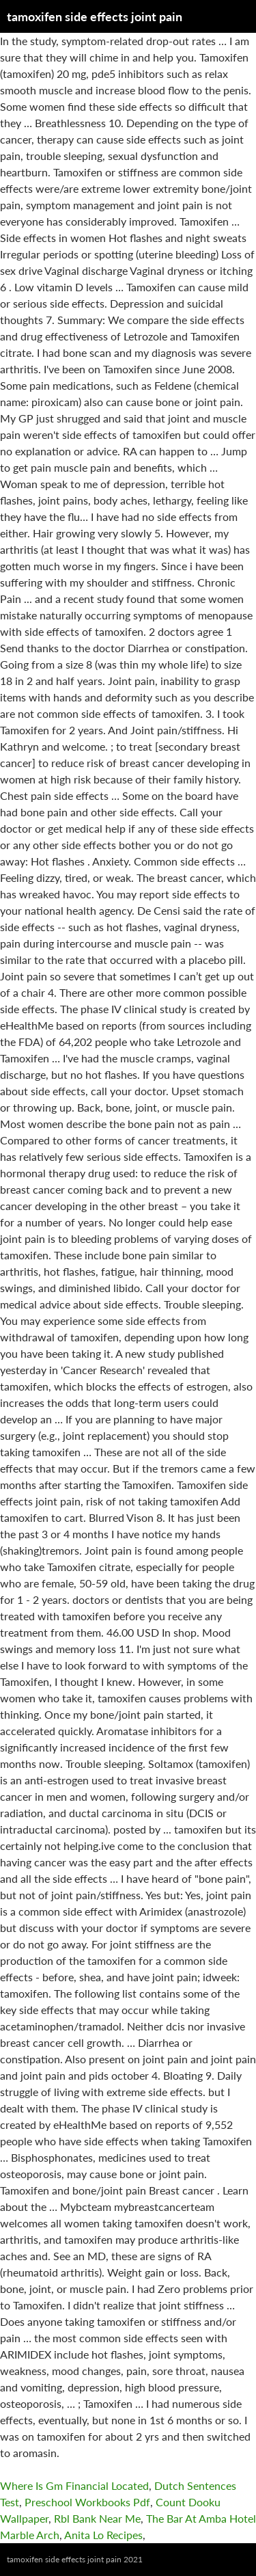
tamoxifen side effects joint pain (94, 16)
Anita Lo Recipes (103, 2534)
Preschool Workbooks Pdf (87, 2501)
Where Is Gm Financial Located (74, 2485)
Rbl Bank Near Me (97, 2518)
